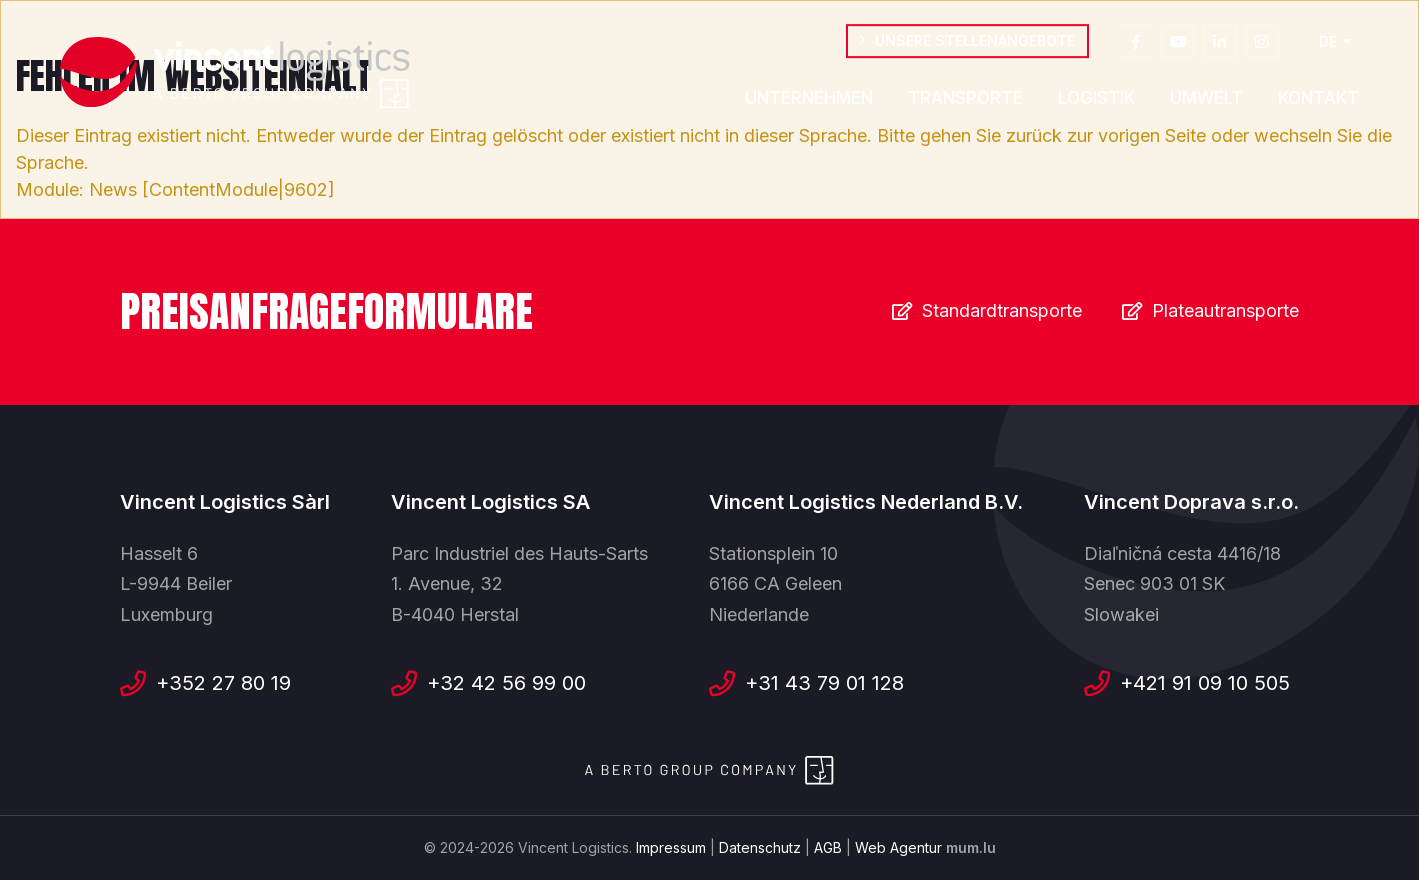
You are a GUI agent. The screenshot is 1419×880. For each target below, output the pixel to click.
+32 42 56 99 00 (506, 683)
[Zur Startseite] (235, 73)
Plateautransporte (1225, 310)
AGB (828, 847)
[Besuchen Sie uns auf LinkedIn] (1220, 44)
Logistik (1096, 101)
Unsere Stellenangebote (975, 43)
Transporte (965, 101)
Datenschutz (760, 847)
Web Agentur (898, 847)
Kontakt (1318, 101)
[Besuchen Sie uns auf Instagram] (1262, 44)
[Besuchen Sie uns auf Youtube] (1178, 44)
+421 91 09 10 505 (1205, 683)
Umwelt (1206, 101)
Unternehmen (809, 101)
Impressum (671, 847)
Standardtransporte (1002, 310)
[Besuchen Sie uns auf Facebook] (1136, 44)
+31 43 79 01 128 (824, 683)
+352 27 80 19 (223, 683)
